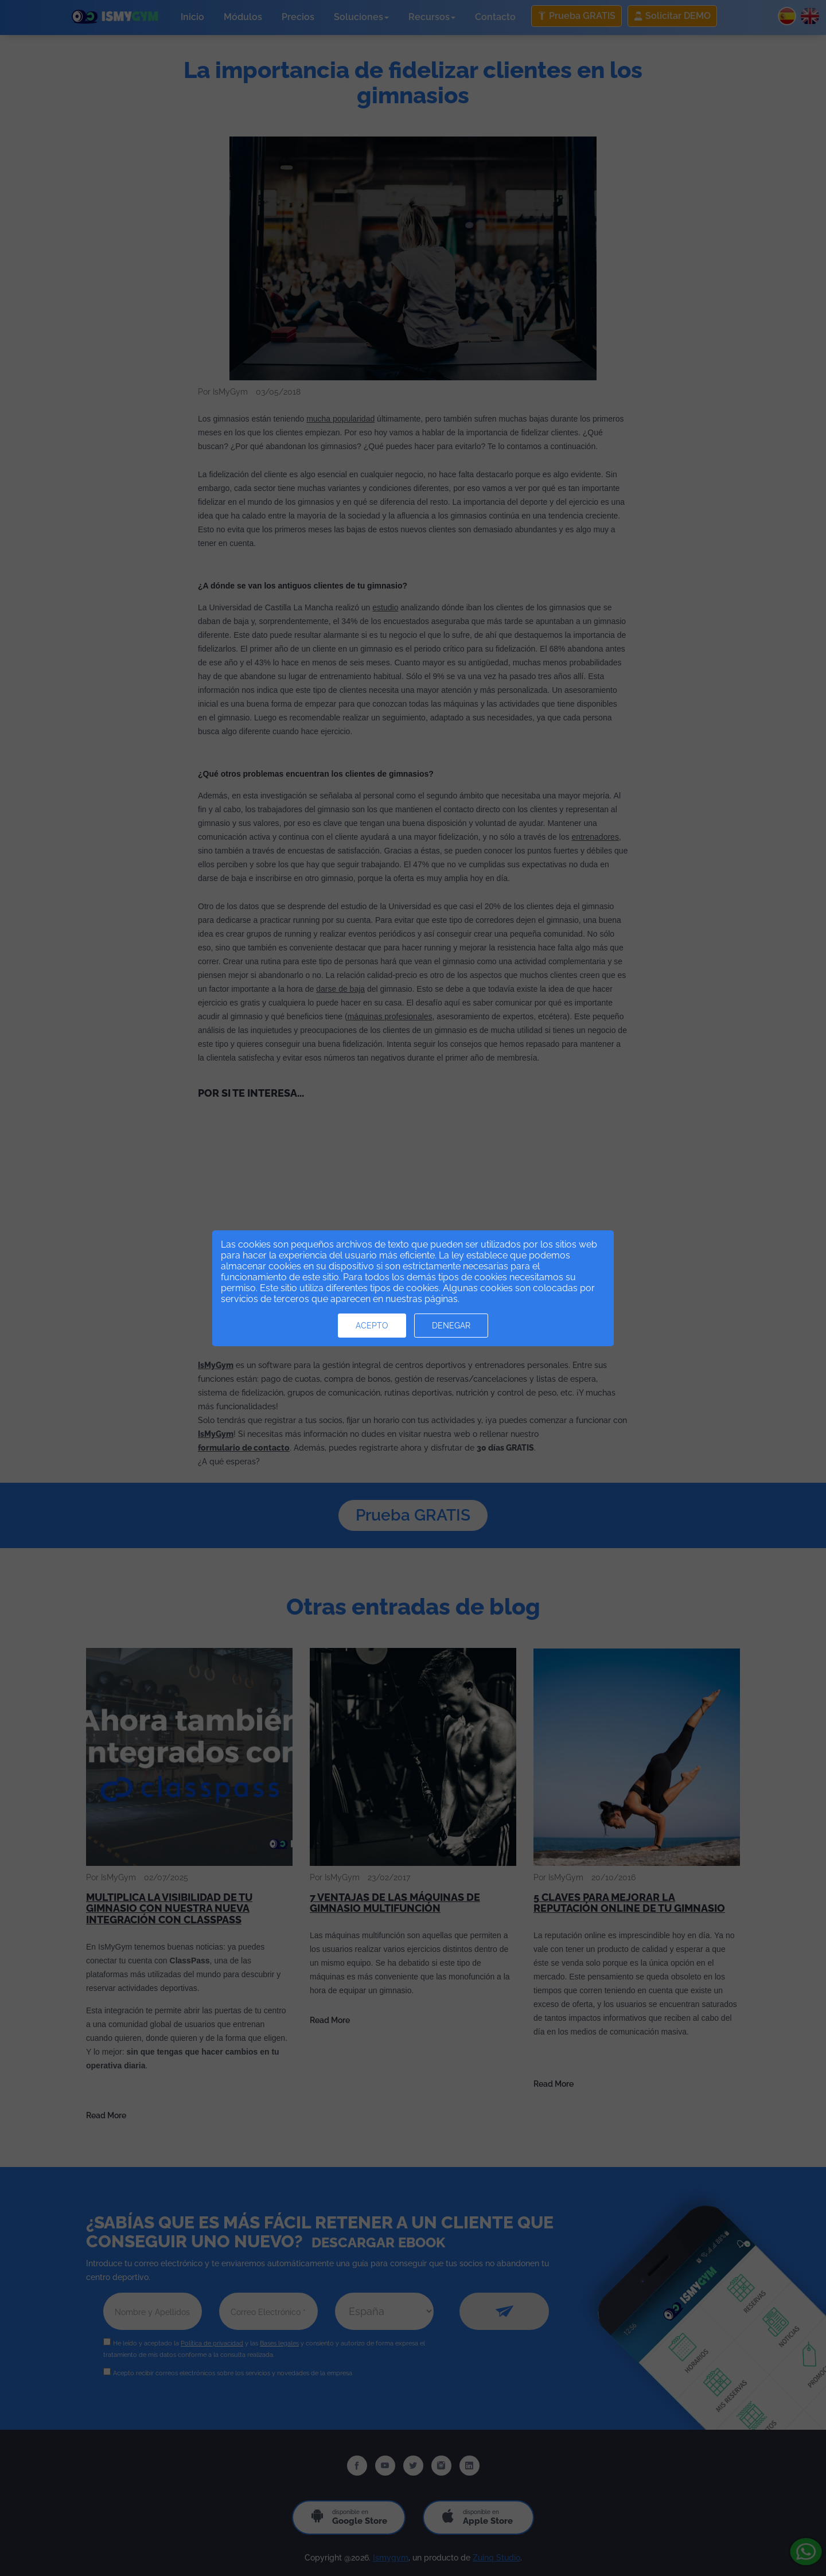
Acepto (372, 1325)
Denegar (451, 1325)
